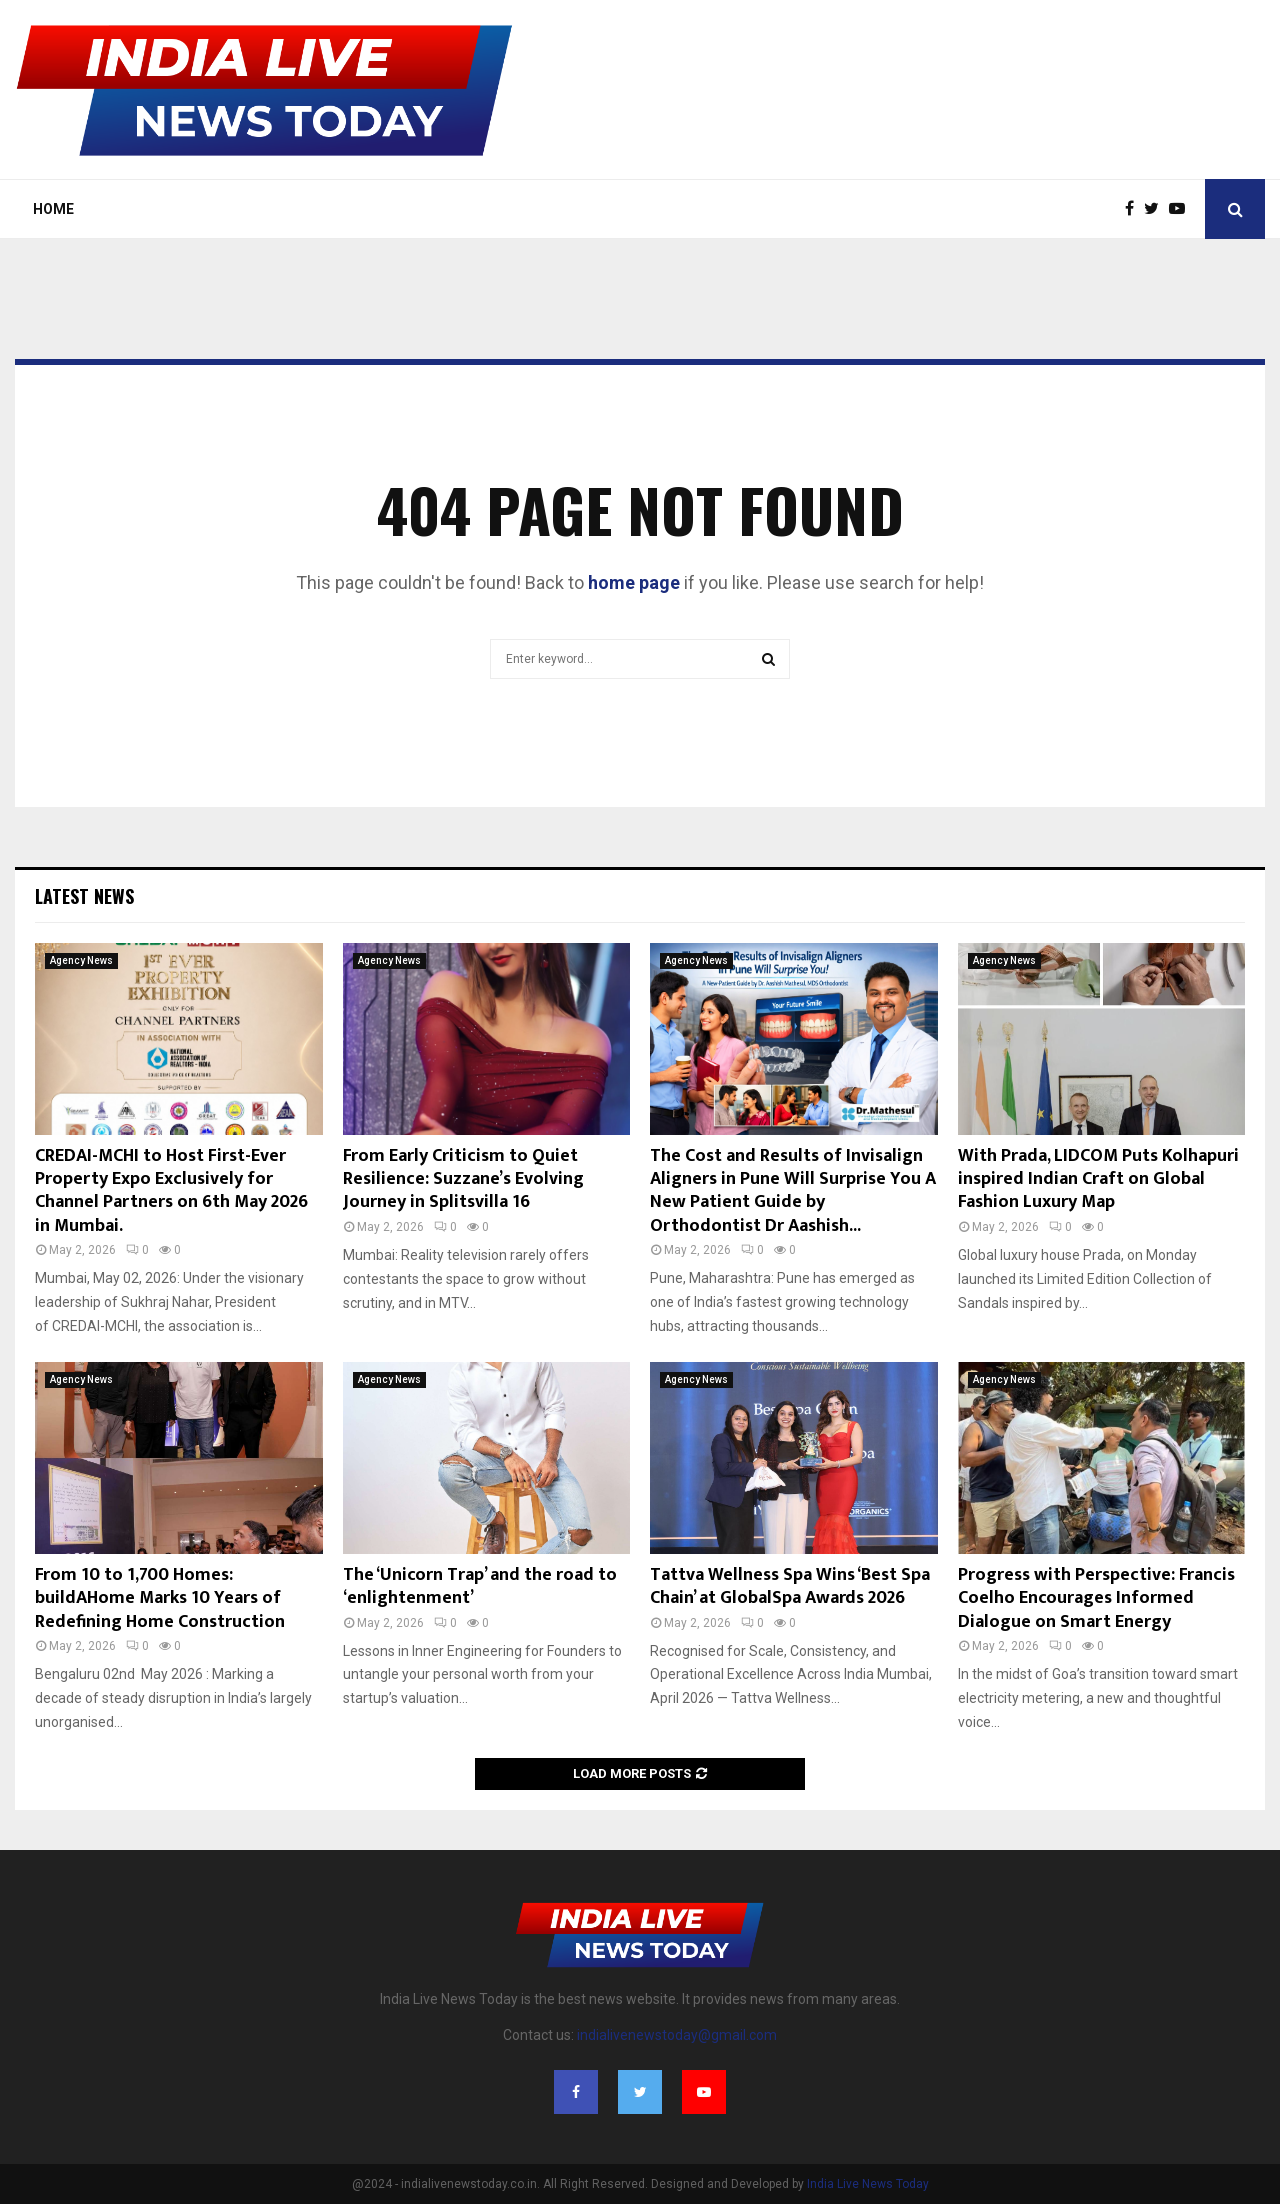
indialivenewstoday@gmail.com (677, 2035)
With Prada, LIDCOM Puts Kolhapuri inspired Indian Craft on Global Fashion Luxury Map (1098, 1179)
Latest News (84, 896)
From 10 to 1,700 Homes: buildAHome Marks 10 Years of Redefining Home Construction (160, 1598)
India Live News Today (868, 2184)
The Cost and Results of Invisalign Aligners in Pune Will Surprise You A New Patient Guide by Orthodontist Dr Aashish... (793, 1191)
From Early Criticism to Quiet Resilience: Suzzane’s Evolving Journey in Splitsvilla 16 (463, 1179)
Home (53, 209)
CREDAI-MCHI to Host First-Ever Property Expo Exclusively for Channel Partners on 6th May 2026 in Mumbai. (171, 1191)
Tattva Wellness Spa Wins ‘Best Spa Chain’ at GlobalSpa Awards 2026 (790, 1586)
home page (634, 582)
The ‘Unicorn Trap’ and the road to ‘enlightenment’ (480, 1586)
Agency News (81, 960)
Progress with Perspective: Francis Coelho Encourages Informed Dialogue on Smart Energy (1096, 1598)
